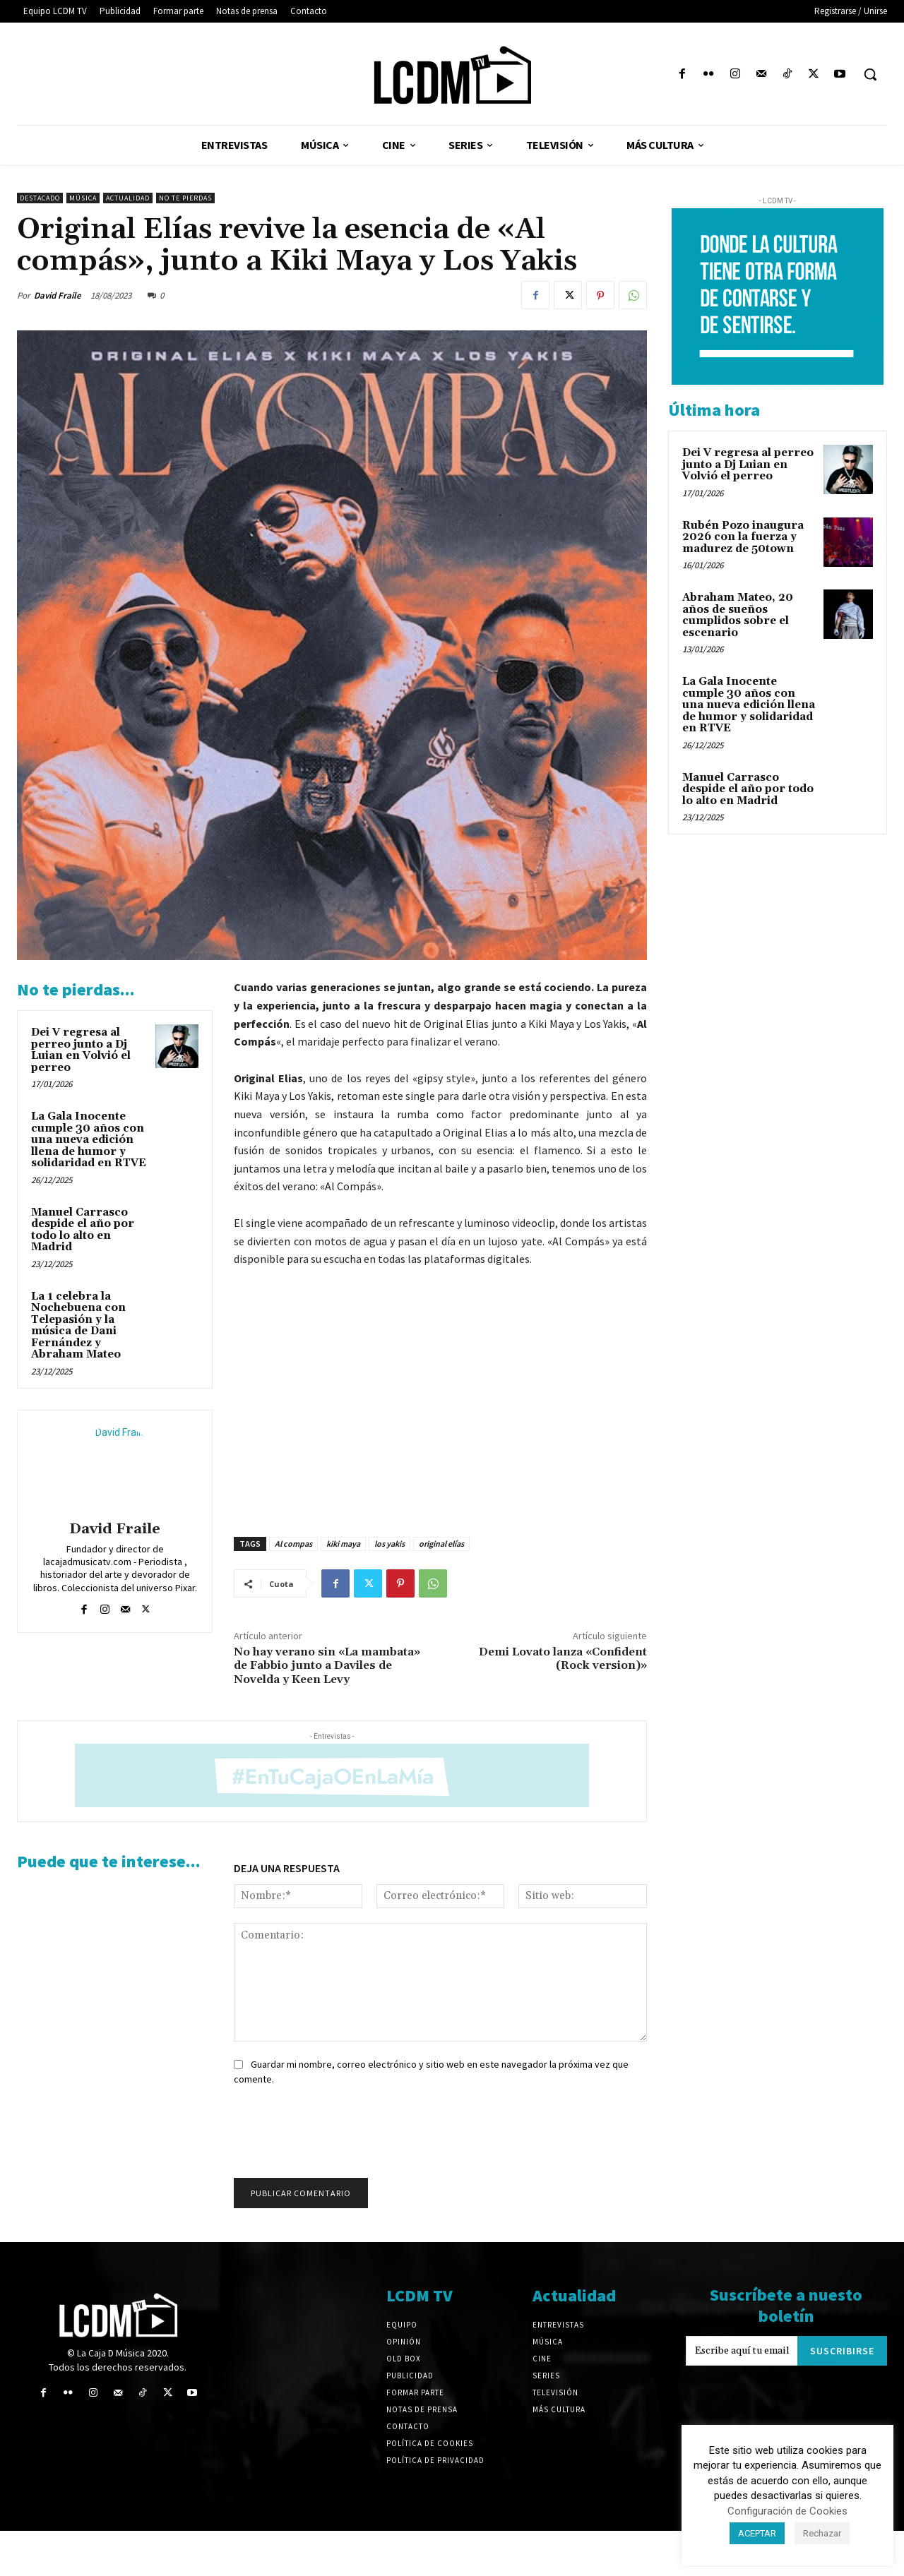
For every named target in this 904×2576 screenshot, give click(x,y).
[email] (742, 2351)
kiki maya (343, 1543)
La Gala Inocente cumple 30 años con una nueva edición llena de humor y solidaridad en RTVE (88, 1140)
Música (83, 198)
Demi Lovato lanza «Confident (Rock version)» (563, 1658)
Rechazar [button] (822, 2533)
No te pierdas (185, 198)
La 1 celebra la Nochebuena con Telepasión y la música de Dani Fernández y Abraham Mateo (78, 1326)
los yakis (389, 1543)
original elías (441, 1543)
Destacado (40, 198)
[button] (870, 74)
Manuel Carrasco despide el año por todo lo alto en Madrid (82, 1230)
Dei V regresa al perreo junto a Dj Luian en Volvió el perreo (81, 1050)
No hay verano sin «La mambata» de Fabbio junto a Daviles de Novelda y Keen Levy (327, 1665)
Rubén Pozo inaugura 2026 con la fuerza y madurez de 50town (743, 537)
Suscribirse (842, 2350)
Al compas (293, 1543)
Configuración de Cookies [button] (787, 2511)
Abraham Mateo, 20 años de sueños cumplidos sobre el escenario (737, 615)
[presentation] (334, 2136)
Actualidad (128, 198)
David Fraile (57, 295)
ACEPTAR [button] (757, 2533)
